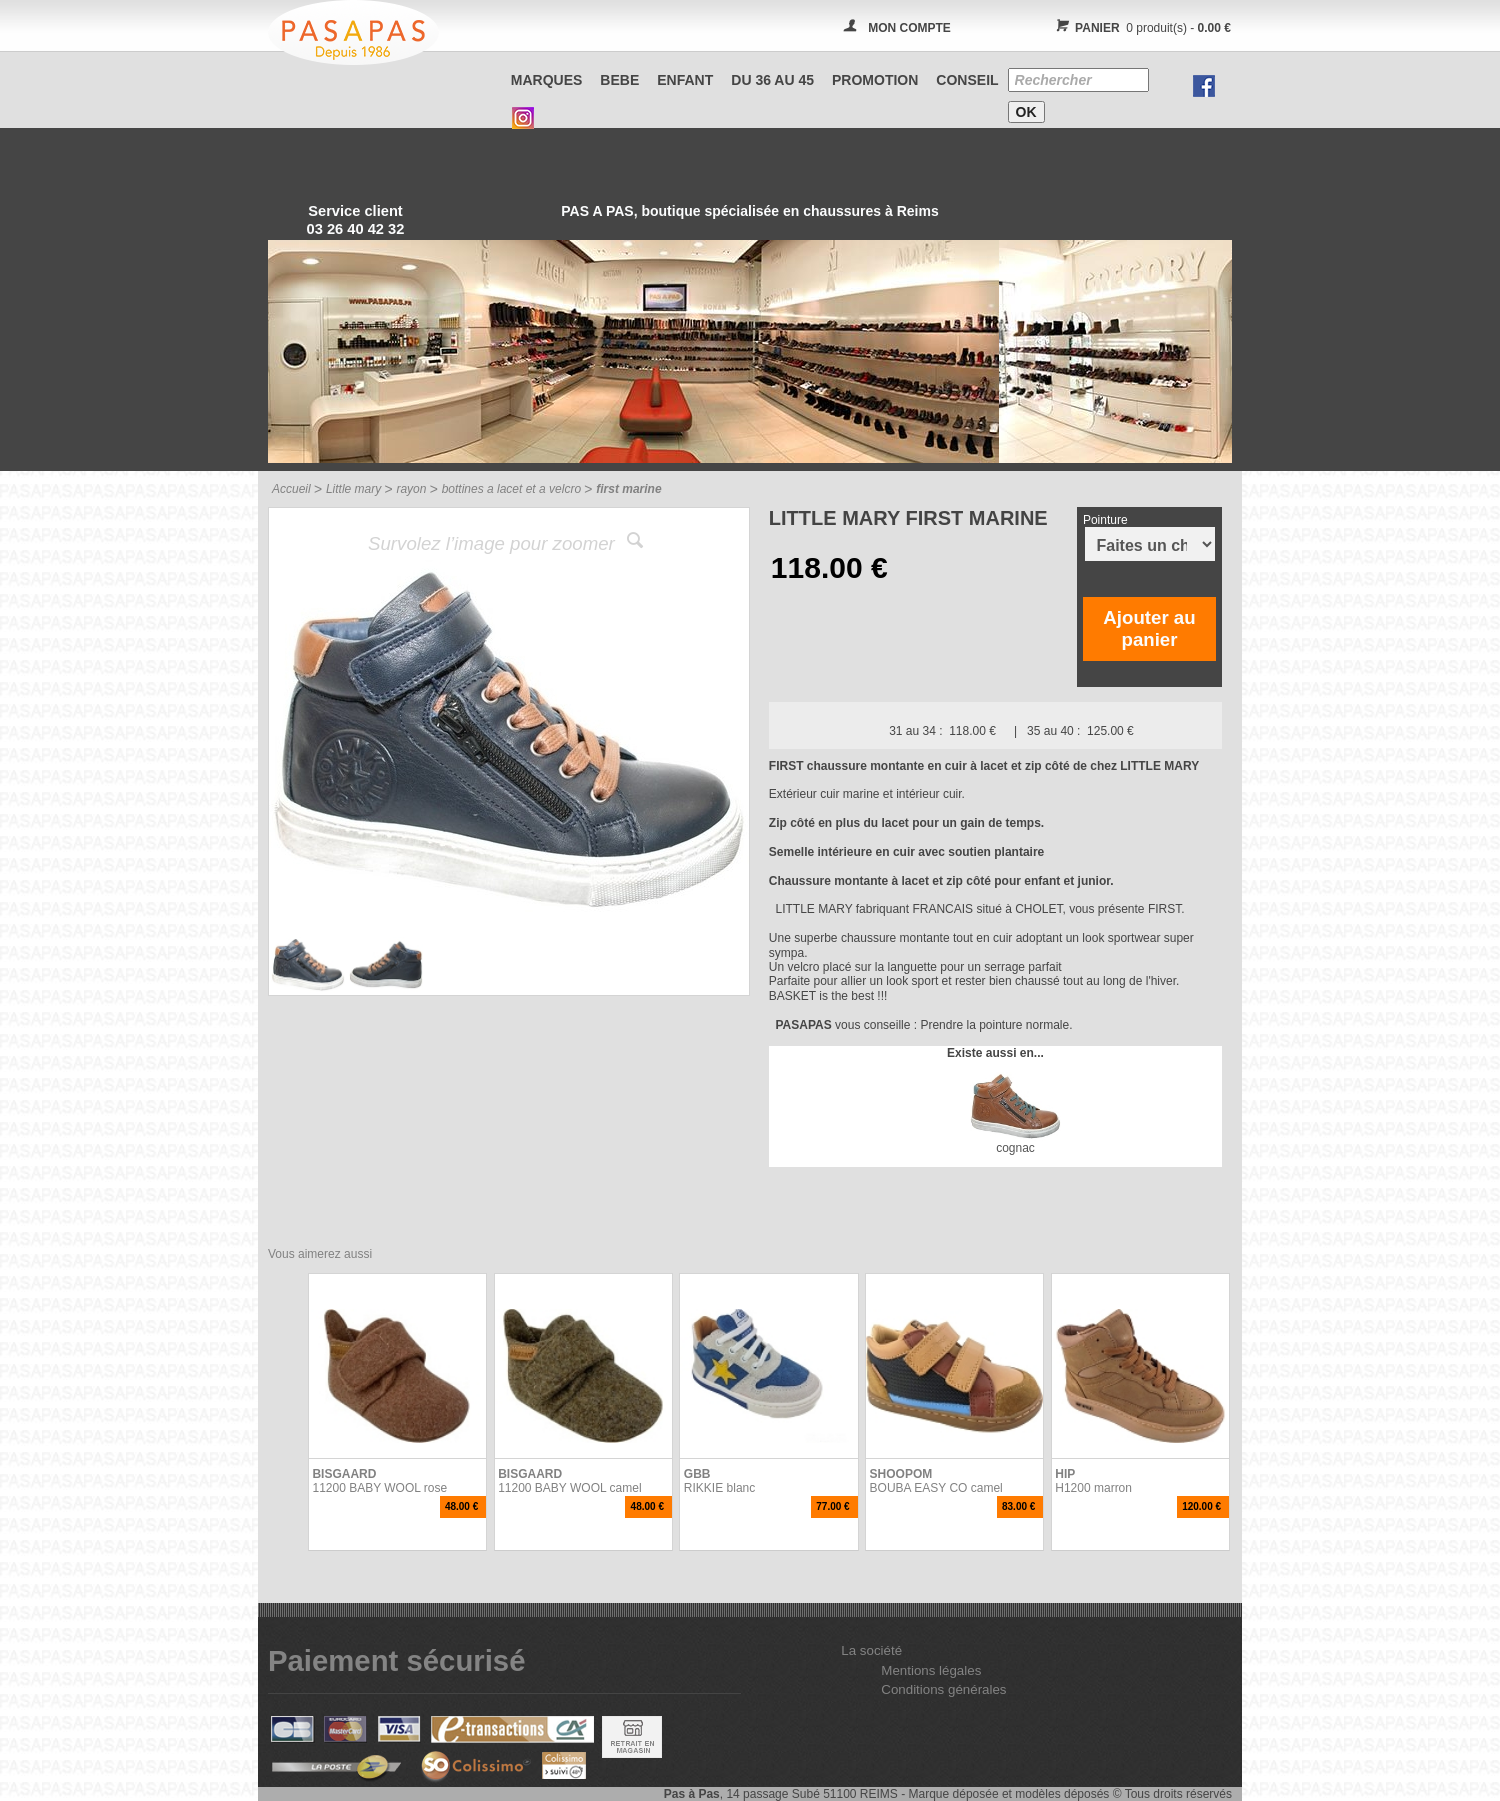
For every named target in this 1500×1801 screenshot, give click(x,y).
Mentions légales (931, 1670)
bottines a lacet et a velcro (511, 489)
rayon (411, 489)
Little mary (353, 489)
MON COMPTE (909, 28)
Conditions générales (943, 1689)
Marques (547, 80)
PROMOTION (875, 80)
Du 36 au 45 (772, 80)
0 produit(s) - (1140, 28)
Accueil (291, 489)
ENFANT (685, 80)
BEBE (619, 80)
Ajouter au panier (1149, 628)
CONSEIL (967, 80)
